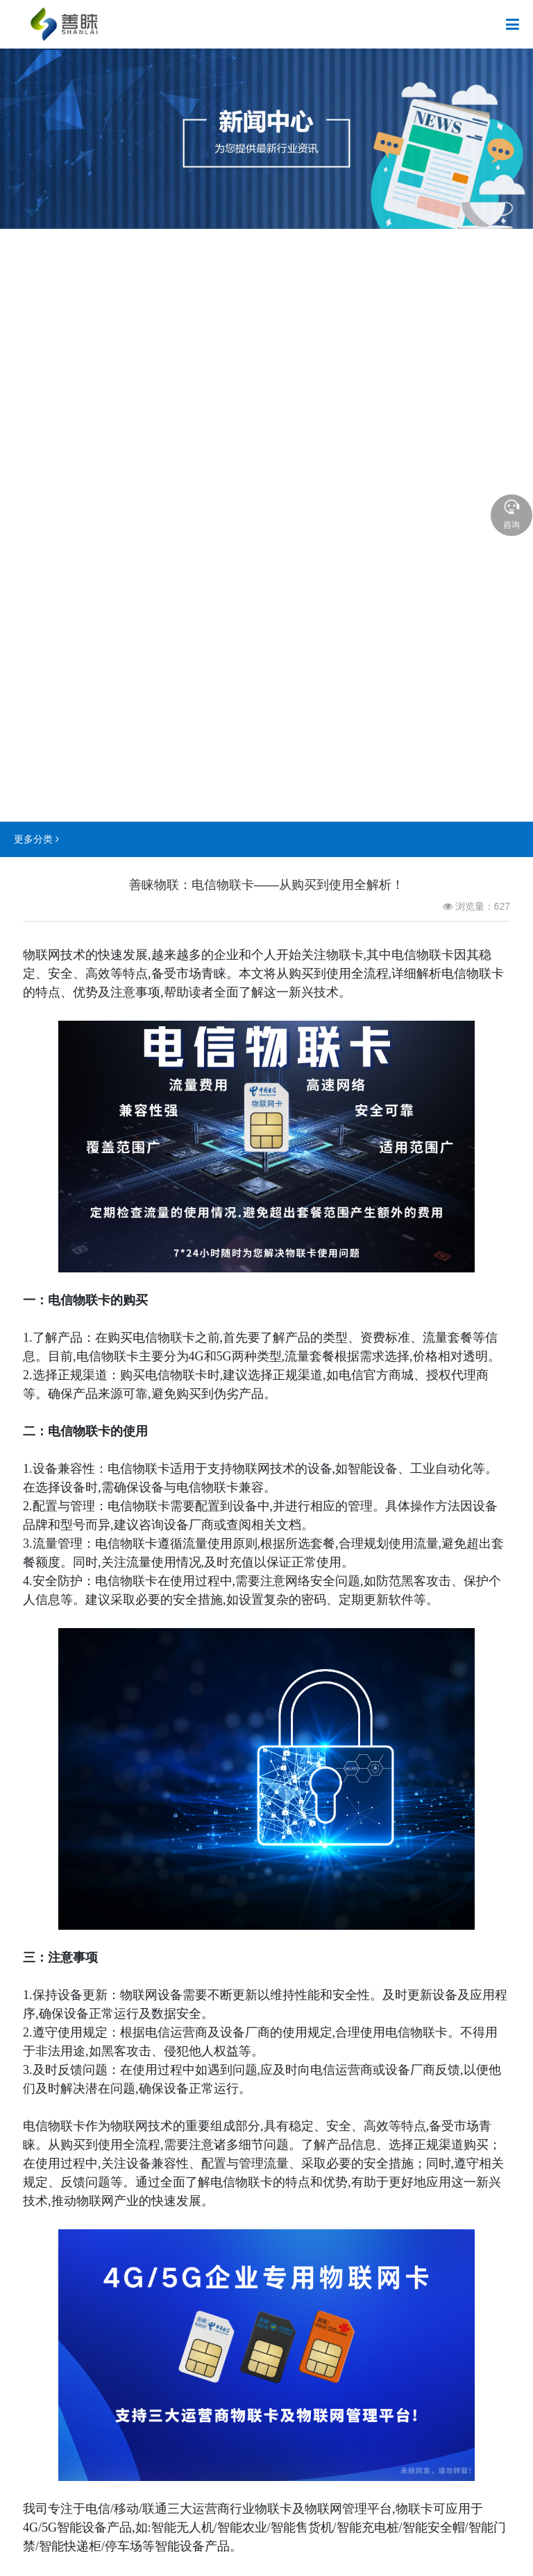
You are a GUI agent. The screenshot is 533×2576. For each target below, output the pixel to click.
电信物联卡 (79, 1300)
